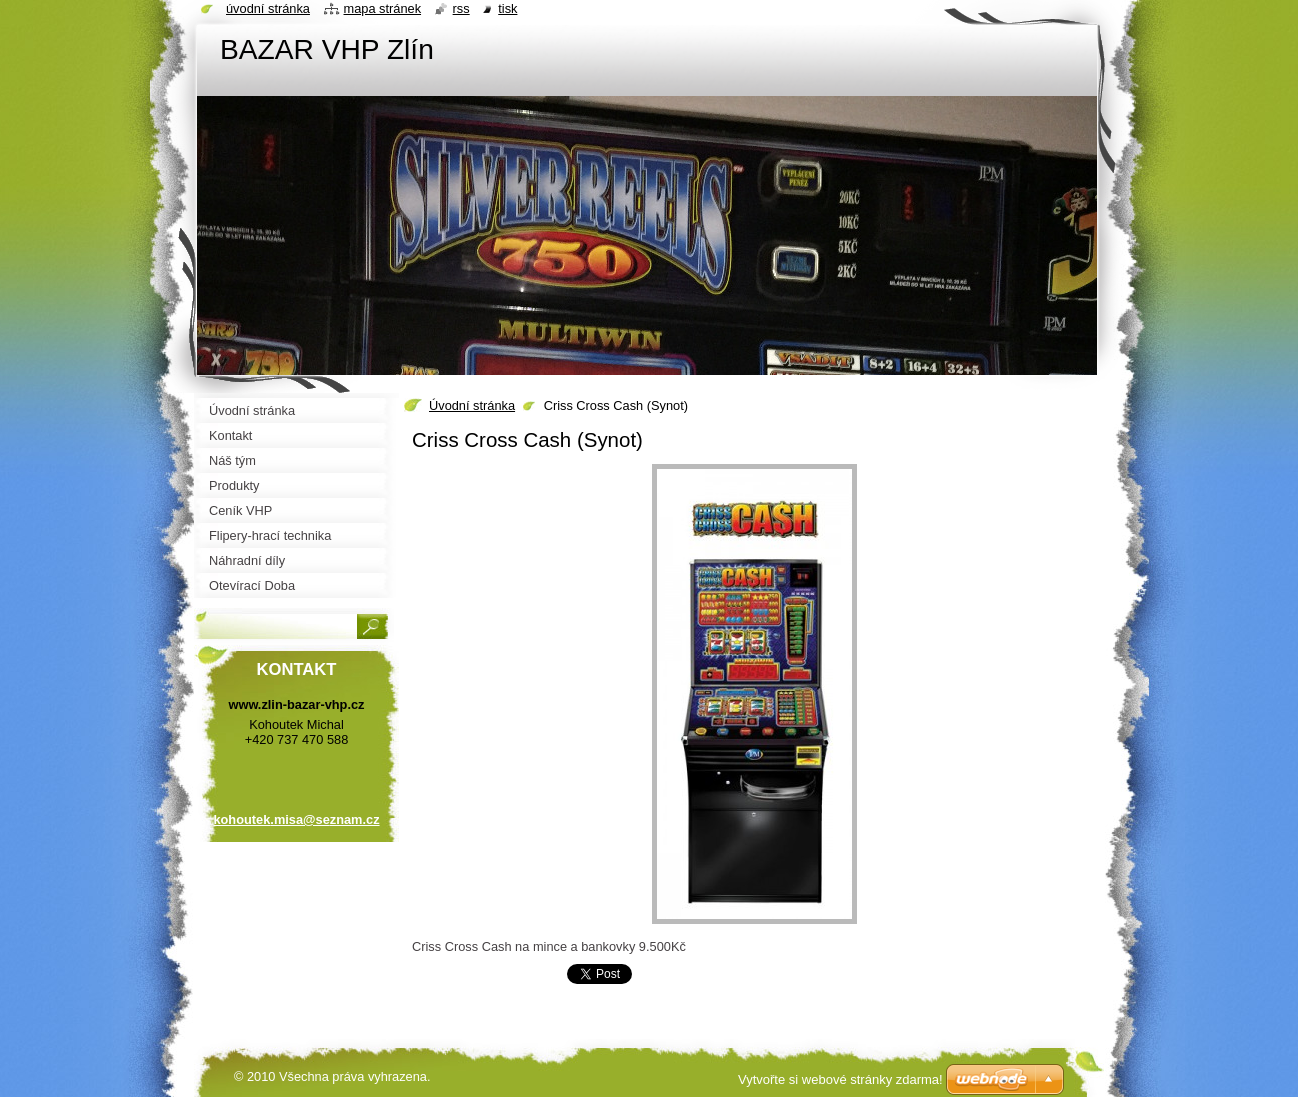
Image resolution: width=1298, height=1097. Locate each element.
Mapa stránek (383, 8)
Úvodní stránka (472, 405)
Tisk (507, 8)
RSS (461, 8)
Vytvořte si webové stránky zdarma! (840, 1079)
